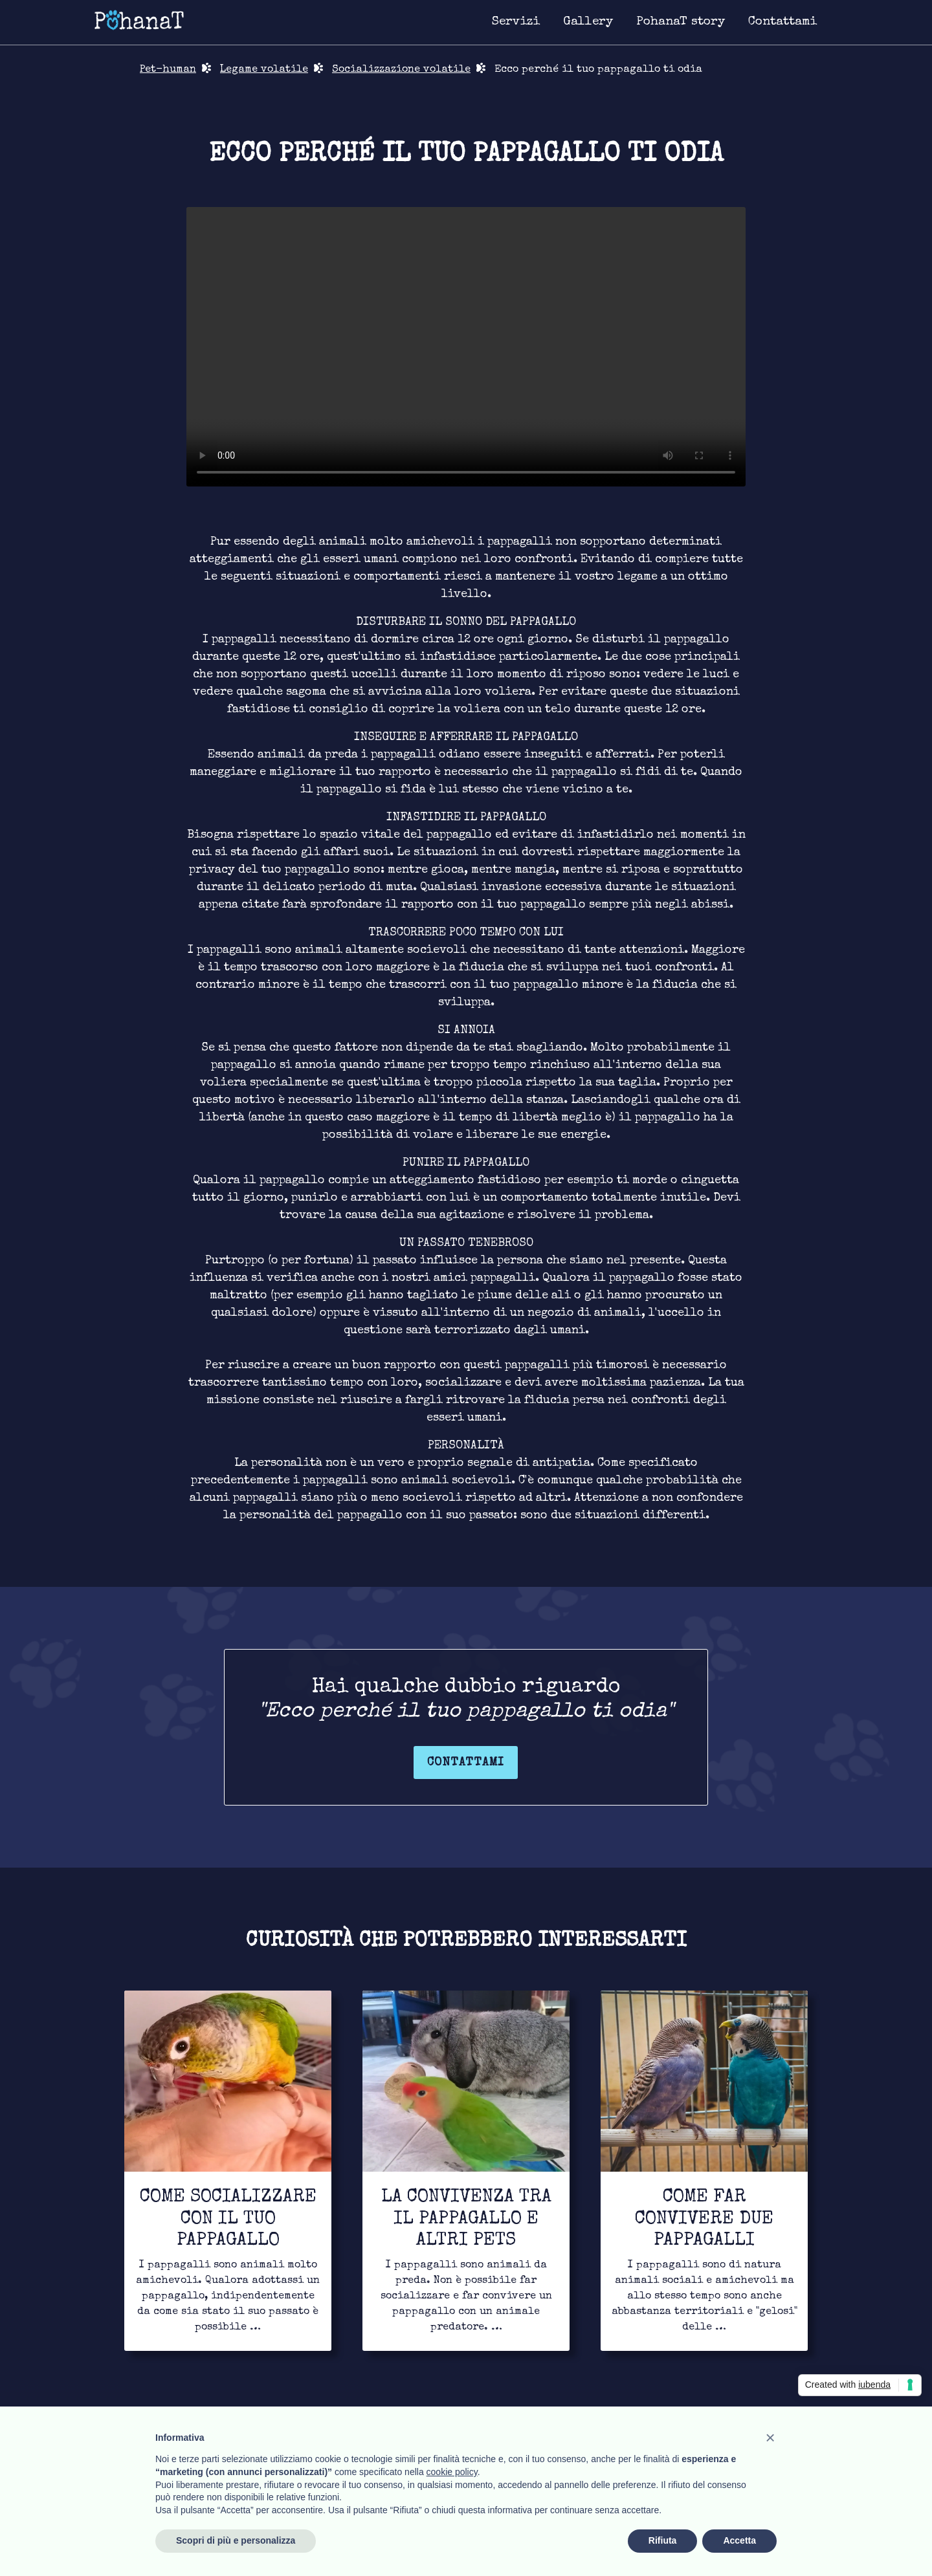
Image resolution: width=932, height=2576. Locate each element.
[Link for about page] (680, 22)
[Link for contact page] (782, 22)
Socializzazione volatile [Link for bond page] (401, 70)
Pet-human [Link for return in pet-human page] (168, 70)
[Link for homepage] (139, 19)
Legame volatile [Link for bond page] (264, 70)
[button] (770, 2437)
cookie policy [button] (452, 2472)
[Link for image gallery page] (588, 22)
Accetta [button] (739, 2540)
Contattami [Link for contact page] (465, 1763)
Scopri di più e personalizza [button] (235, 2540)
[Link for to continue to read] (227, 2171)
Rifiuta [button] (663, 2540)
